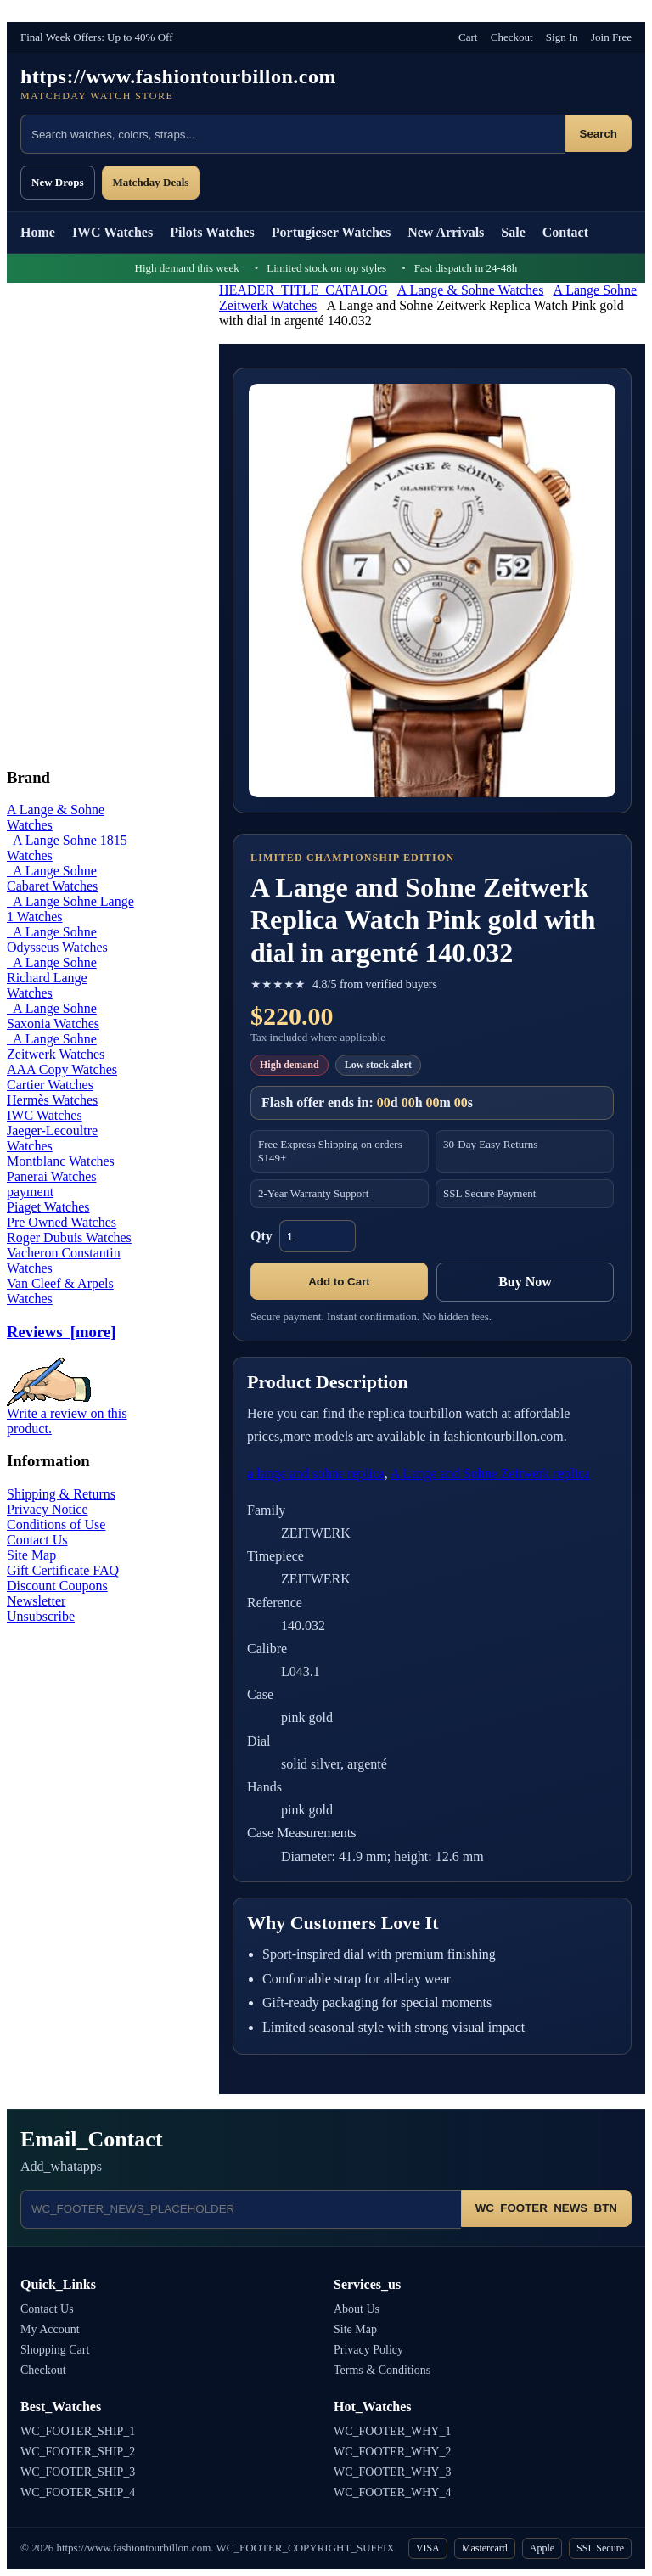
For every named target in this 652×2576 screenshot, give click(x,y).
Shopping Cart (54, 2349)
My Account (50, 2329)
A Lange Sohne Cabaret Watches (52, 878)
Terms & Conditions (382, 2370)
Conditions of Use (56, 1524)
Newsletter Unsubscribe (41, 1608)
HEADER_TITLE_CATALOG (303, 290)
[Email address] (240, 2209)
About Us (356, 2309)
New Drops (57, 182)
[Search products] (292, 134)
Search (598, 133)
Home (37, 232)
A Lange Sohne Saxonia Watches (53, 1016)
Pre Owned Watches (61, 1222)
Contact (565, 232)
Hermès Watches (52, 1100)
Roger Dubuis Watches (69, 1237)
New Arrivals (446, 232)
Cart (467, 37)
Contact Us (37, 1540)
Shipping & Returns (61, 1494)
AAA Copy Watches (62, 1069)
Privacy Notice (47, 1509)
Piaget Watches (48, 1207)
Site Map (31, 1555)
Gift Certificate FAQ (63, 1570)
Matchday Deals (151, 182)
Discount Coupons (57, 1585)
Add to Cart (339, 1281)
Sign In (562, 37)
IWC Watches (112, 232)
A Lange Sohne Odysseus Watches (57, 939)
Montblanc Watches (61, 1161)
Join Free (611, 37)
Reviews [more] (61, 1332)
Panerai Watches (51, 1176)
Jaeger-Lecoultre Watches (52, 1138)
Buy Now (525, 1281)
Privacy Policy (368, 2349)
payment (30, 1191)
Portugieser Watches (331, 232)
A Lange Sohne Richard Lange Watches (52, 977)
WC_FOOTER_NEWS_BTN (546, 2208)
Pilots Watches (212, 232)
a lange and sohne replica (316, 1473)
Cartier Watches (50, 1084)
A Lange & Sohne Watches (470, 290)
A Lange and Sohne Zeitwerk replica (490, 1473)
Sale (513, 232)
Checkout (512, 37)
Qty (261, 1236)
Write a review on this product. (67, 1415)
